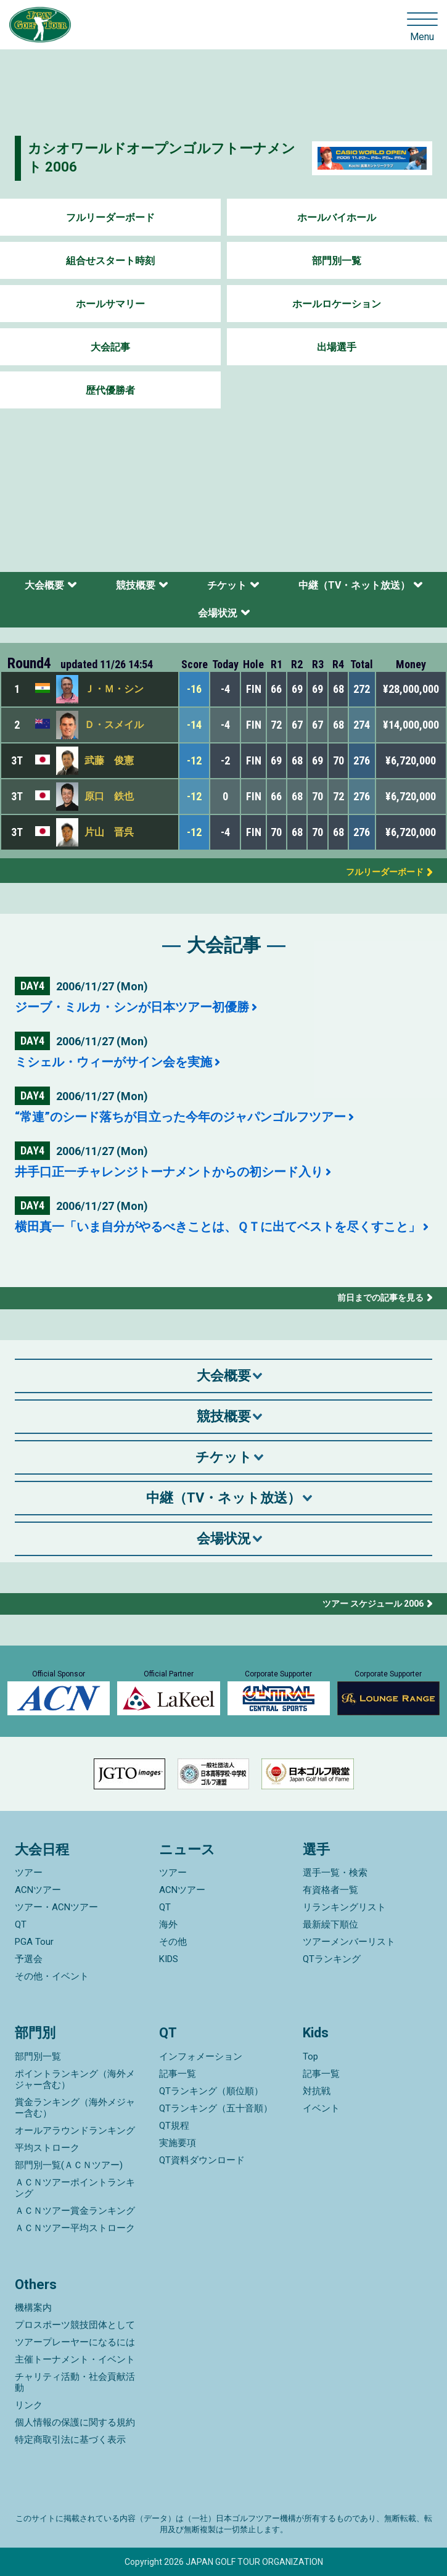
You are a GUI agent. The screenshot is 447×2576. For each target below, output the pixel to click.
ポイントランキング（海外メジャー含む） (75, 2079)
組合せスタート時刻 (110, 261)
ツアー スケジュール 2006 (373, 1604)
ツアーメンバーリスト (349, 1941)
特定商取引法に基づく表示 (70, 2439)
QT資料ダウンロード (202, 2160)
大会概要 (44, 585)
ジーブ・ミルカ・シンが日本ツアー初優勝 (132, 1007)
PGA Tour (34, 1941)
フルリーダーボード (110, 217)
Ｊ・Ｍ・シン (114, 689)
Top (310, 2056)
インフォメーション (200, 2056)
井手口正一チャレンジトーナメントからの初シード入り (169, 1171)
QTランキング (332, 1959)
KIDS (168, 1959)
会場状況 (217, 613)
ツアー (29, 1872)
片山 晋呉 (109, 832)
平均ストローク (47, 2147)
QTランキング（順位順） (211, 2091)
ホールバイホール (336, 217)
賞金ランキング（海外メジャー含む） (75, 2108)
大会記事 (110, 347)
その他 (173, 1941)
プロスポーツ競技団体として (75, 2324)
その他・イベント (52, 1976)
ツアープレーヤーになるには (75, 2342)
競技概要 (135, 585)
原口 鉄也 (109, 796)
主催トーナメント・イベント (75, 2359)
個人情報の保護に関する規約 (75, 2422)
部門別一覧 (336, 261)
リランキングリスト (344, 1907)
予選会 (29, 1959)
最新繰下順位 (330, 1924)
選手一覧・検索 (335, 1872)
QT (21, 1924)
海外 (168, 1924)
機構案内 (33, 2307)
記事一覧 (177, 2073)
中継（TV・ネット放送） (354, 585)
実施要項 (177, 2142)
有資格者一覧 (330, 1889)
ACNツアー (38, 1889)
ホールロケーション (336, 304)
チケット (227, 585)
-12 (194, 760)
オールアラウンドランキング (75, 2130)
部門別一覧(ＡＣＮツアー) (69, 2165)
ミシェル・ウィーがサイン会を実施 (113, 1061)
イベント (321, 2108)
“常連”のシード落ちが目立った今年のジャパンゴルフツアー (180, 1116)
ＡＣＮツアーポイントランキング (75, 2188)
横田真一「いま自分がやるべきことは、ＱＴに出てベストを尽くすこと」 (217, 1226)
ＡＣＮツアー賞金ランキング (75, 2210)
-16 (194, 688)
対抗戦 (316, 2091)
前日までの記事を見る (380, 1297)
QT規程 (174, 2125)
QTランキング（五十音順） (216, 2108)
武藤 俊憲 (109, 760)
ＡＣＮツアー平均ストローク (75, 2228)
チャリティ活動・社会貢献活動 (75, 2382)
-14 (194, 724)
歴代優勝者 (110, 390)
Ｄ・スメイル (114, 725)
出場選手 (336, 347)
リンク (29, 2405)
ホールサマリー (110, 304)
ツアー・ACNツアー (56, 1907)
